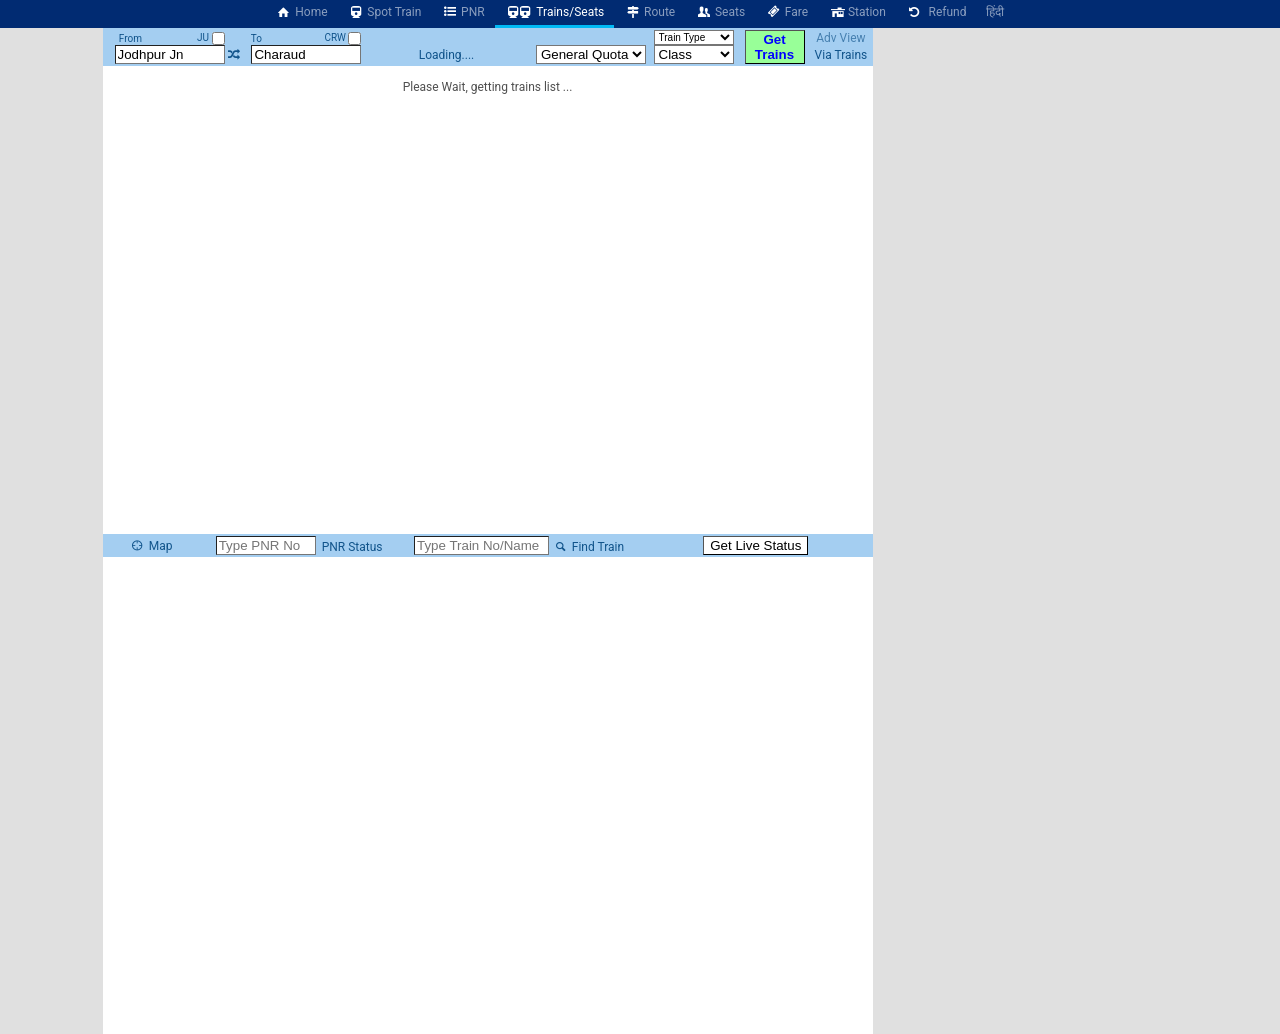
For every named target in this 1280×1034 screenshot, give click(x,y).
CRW (342, 37)
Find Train (588, 547)
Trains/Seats (555, 12)
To (256, 38)
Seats (720, 12)
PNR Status (351, 547)
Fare (786, 12)
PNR (462, 12)
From (130, 38)
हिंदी (995, 12)
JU (210, 37)
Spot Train (385, 12)
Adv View (840, 38)
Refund (936, 12)
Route (649, 12)
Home (302, 12)
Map (151, 546)
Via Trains (841, 55)
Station (857, 12)
